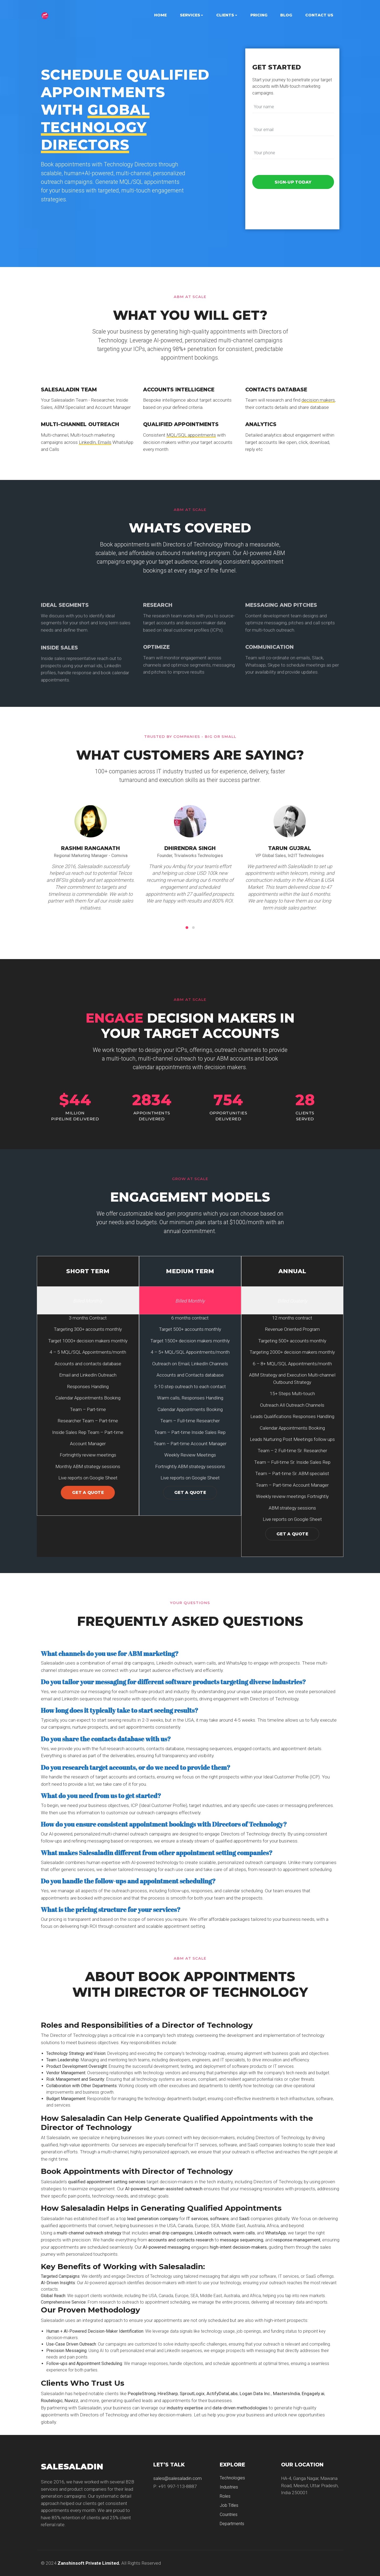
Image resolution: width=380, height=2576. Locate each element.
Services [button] (190, 15)
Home (160, 15)
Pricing (258, 15)
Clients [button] (225, 15)
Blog (286, 15)
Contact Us (319, 15)
